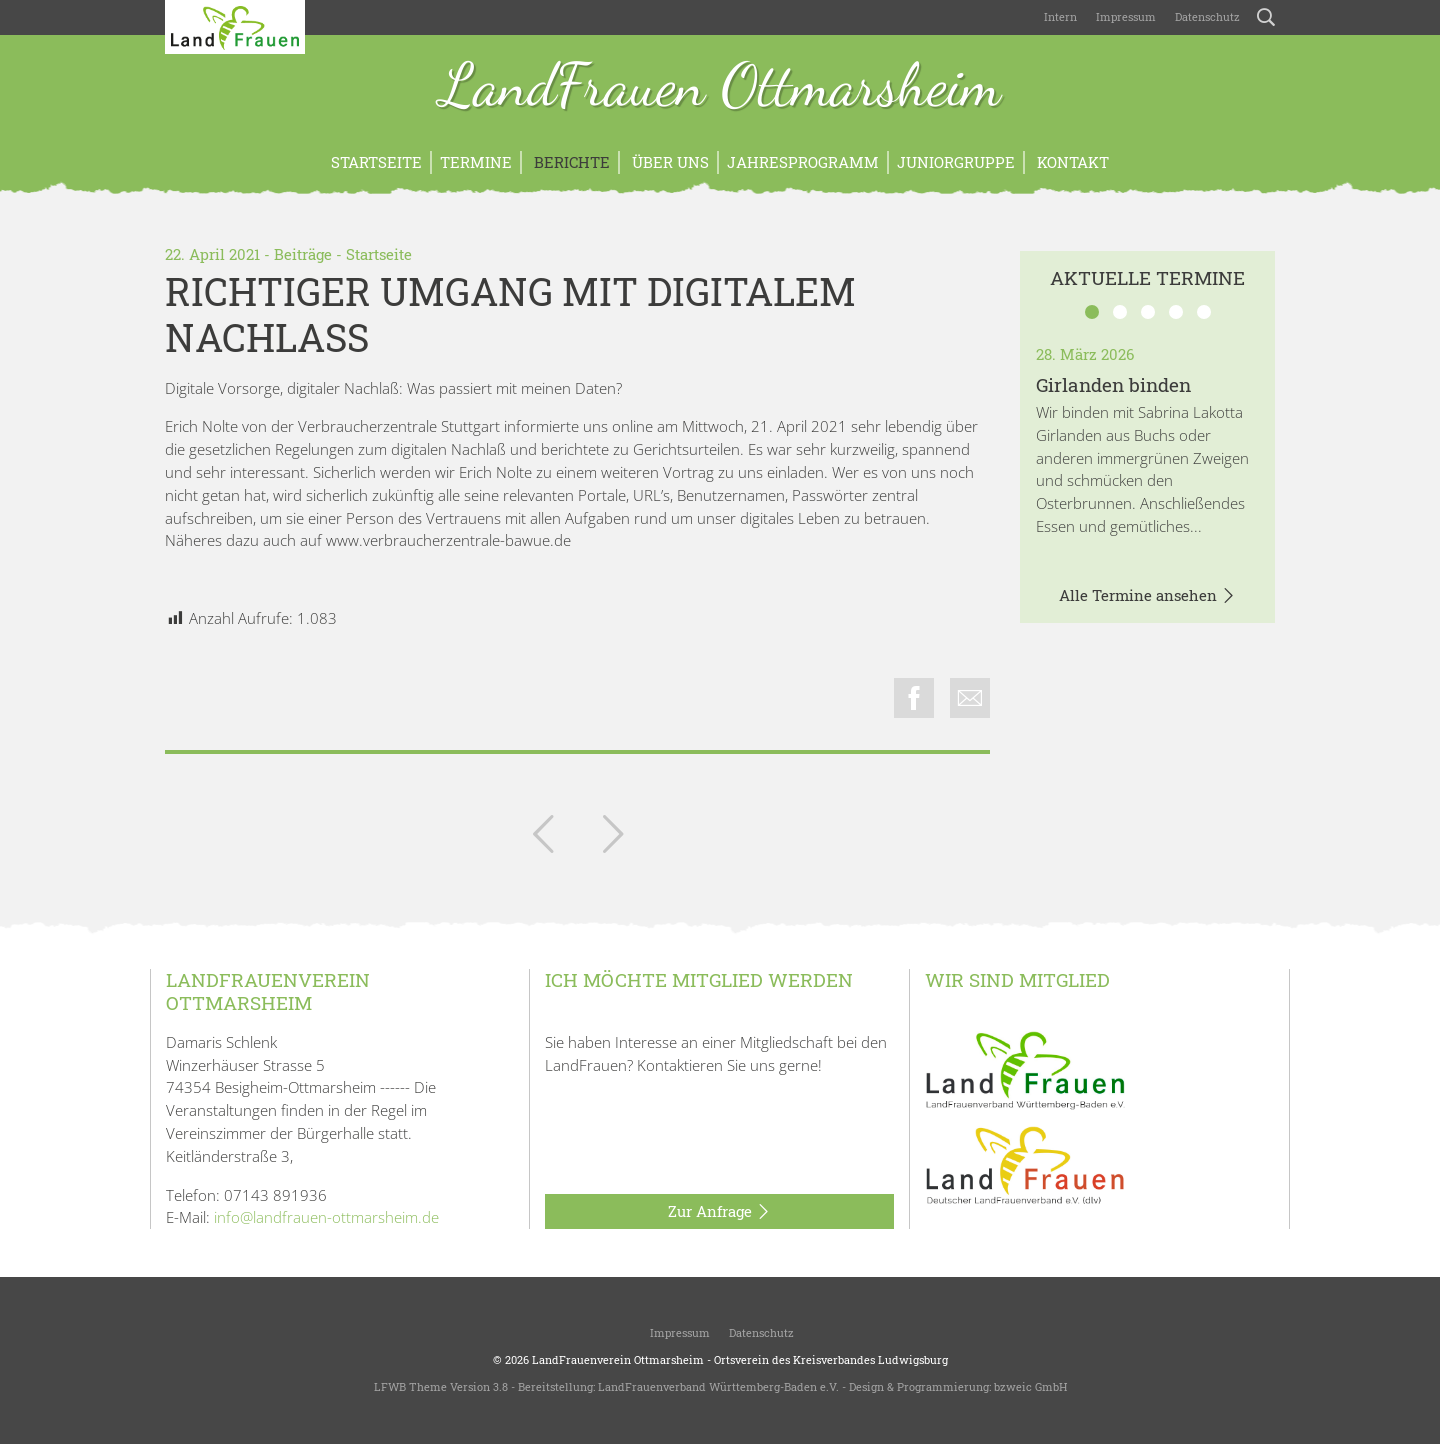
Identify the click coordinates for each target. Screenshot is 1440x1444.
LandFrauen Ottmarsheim (720, 88)
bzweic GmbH (1030, 1386)
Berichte (570, 162)
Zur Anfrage (719, 1212)
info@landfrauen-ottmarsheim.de (326, 1217)
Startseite (376, 162)
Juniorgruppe (956, 162)
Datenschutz (1206, 16)
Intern (1060, 16)
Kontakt (1071, 162)
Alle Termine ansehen (1147, 596)
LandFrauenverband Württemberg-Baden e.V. (718, 1386)
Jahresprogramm (803, 162)
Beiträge (303, 254)
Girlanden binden (1113, 384)
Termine (476, 162)
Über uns (668, 162)
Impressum (1124, 16)
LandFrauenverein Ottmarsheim (618, 1359)
